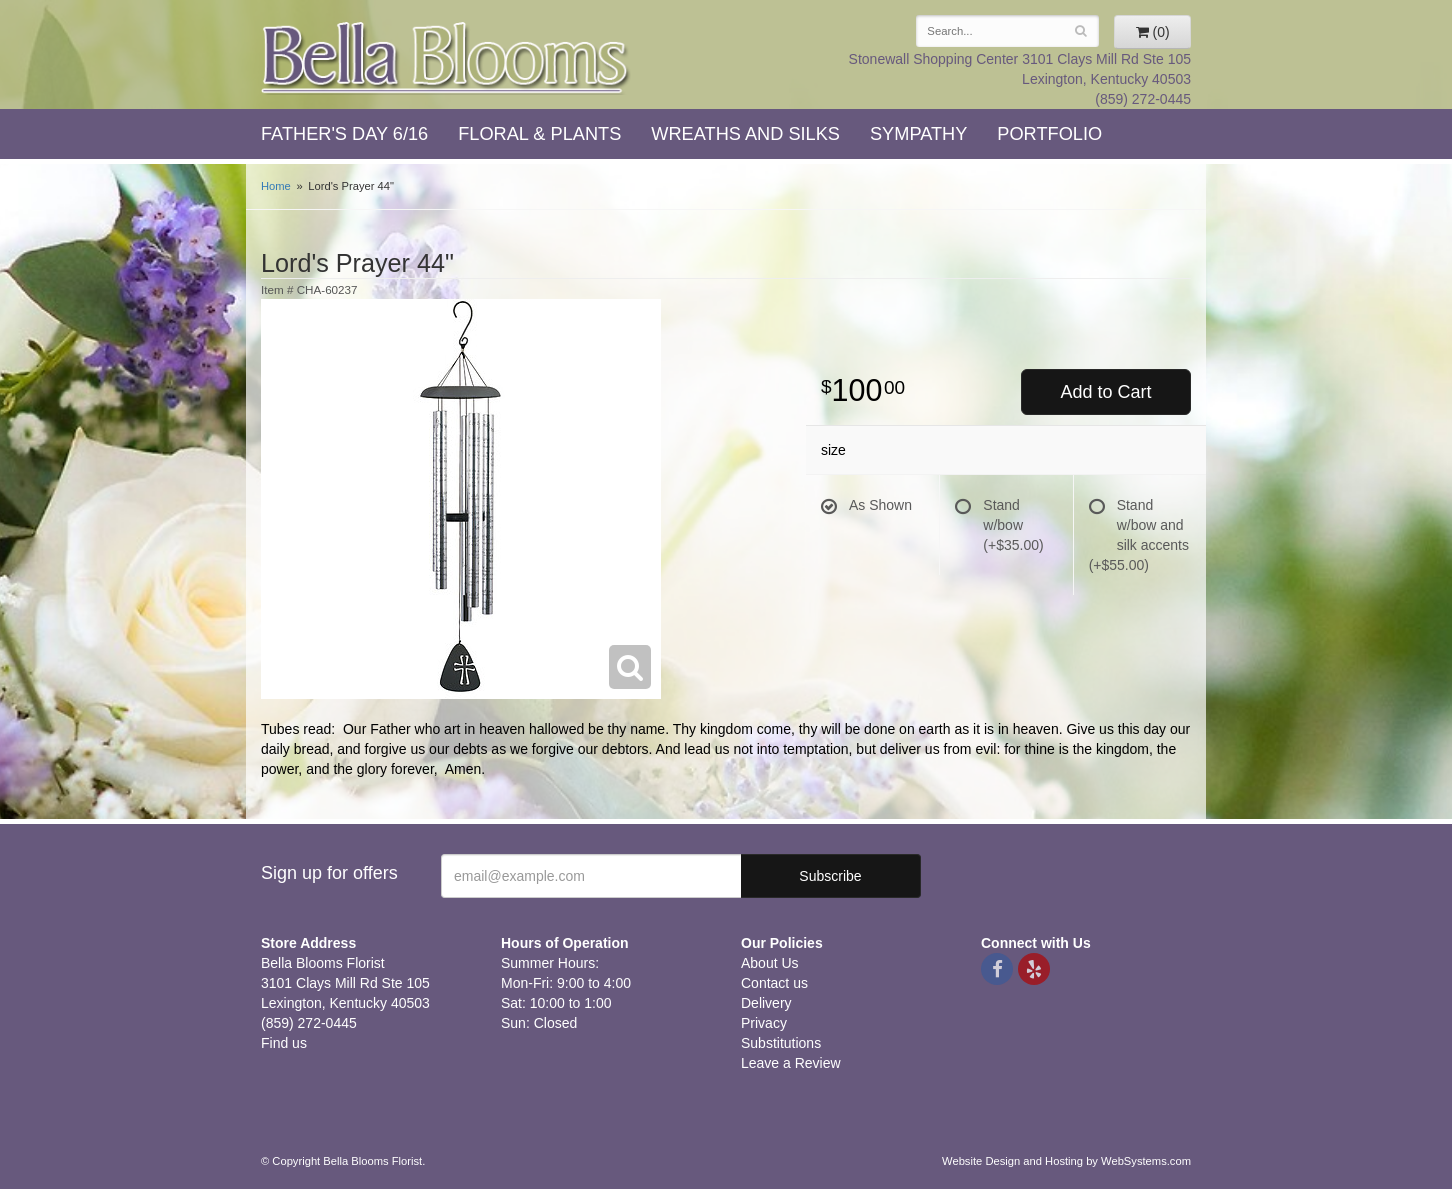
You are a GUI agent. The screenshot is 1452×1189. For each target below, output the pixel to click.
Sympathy (918, 134)
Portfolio (1049, 134)
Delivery (766, 1003)
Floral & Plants (539, 134)
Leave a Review (791, 1063)
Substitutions (781, 1043)
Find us (284, 1043)
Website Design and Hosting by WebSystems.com (1066, 1161)
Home (276, 186)
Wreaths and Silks (745, 134)
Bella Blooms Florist (446, 58)
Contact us (774, 983)
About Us (770, 963)
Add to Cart (1105, 392)
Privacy (764, 1023)
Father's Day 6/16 (344, 134)
